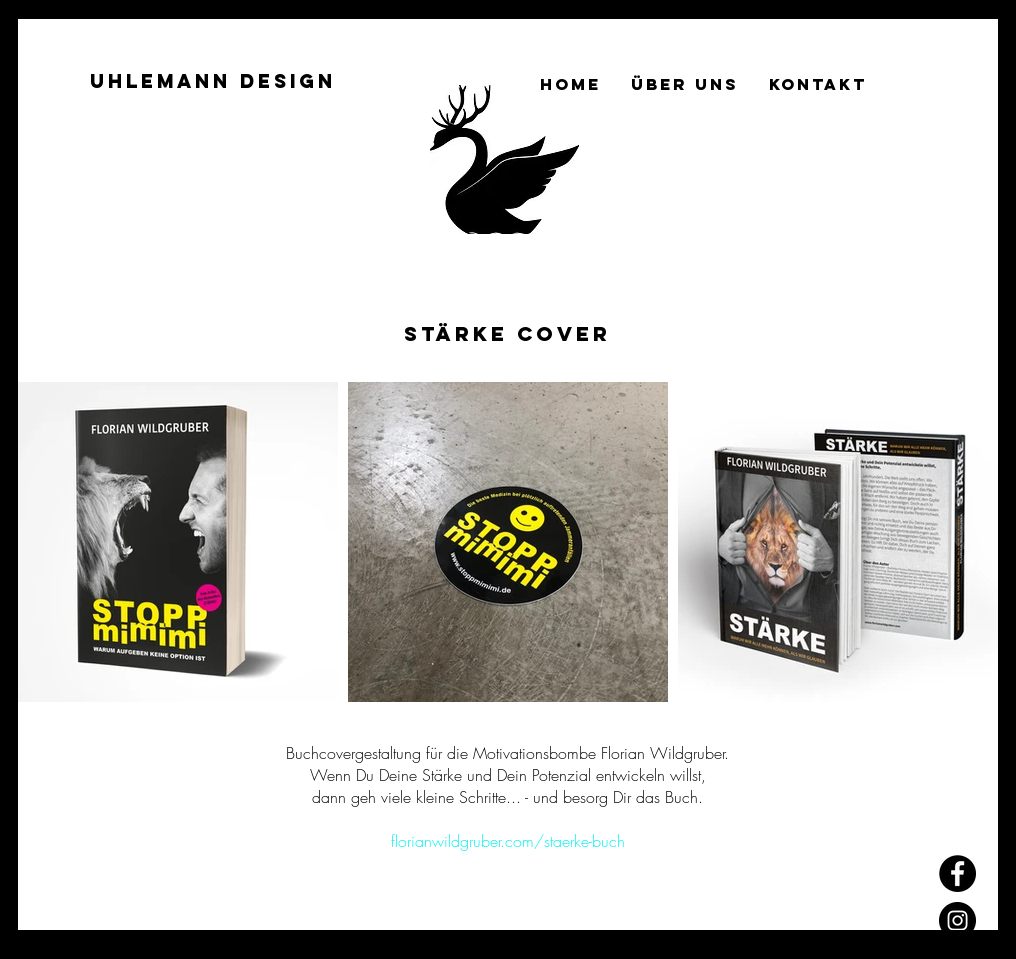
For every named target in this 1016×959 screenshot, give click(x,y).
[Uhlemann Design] (213, 82)
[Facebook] (957, 873)
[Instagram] (957, 920)
